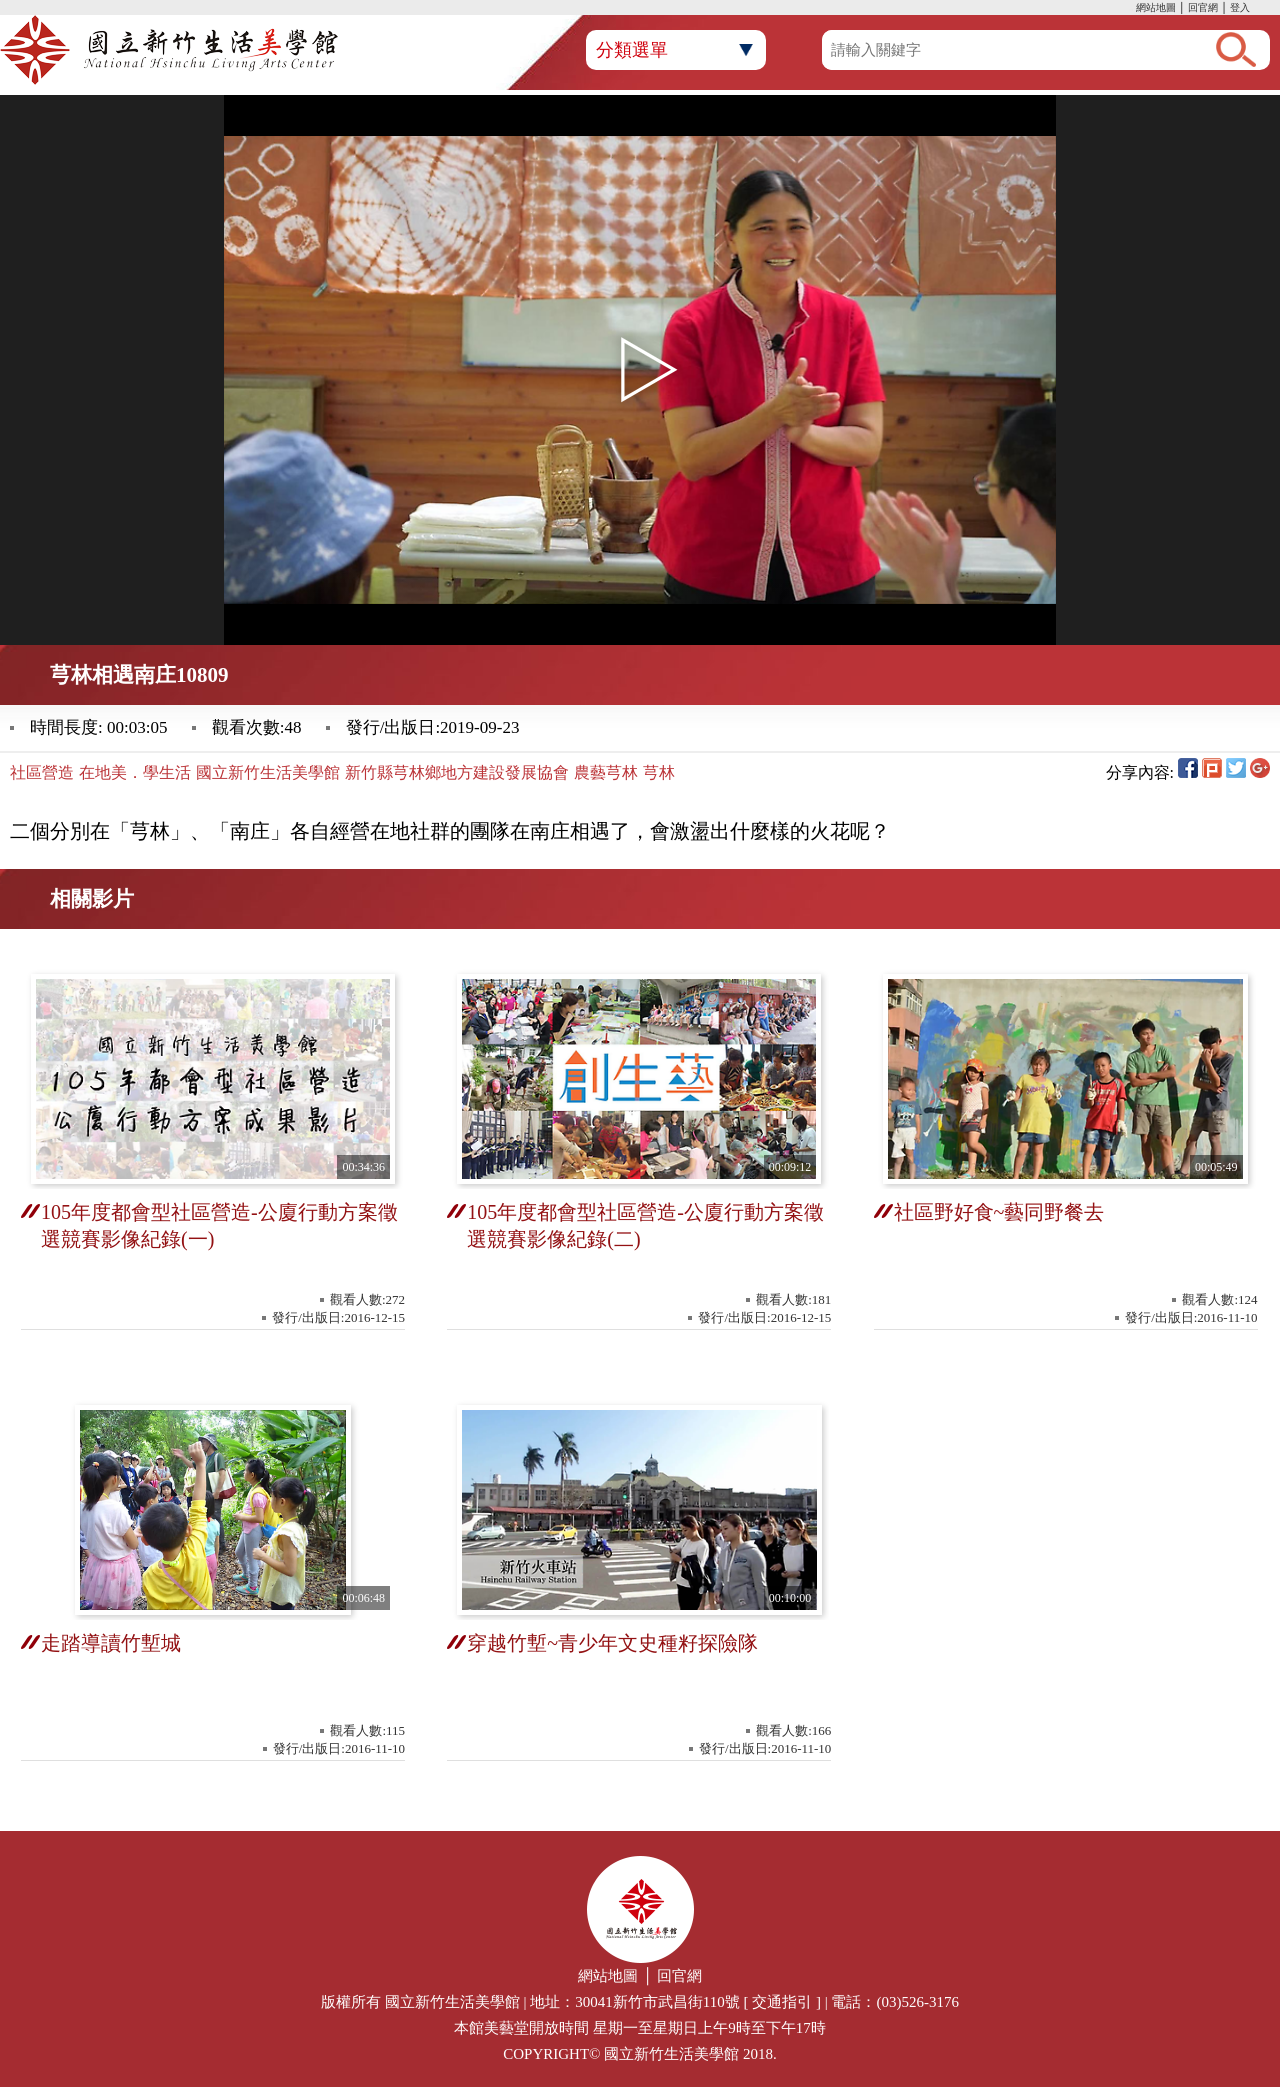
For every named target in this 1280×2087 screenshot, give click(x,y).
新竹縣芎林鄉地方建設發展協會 (457, 772)
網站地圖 (1156, 7)
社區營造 (42, 772)
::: (1131, 9)
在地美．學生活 (135, 772)
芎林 (659, 772)
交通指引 (782, 2002)
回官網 (1203, 7)
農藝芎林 (606, 772)
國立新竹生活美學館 (268, 772)
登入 (1240, 7)
